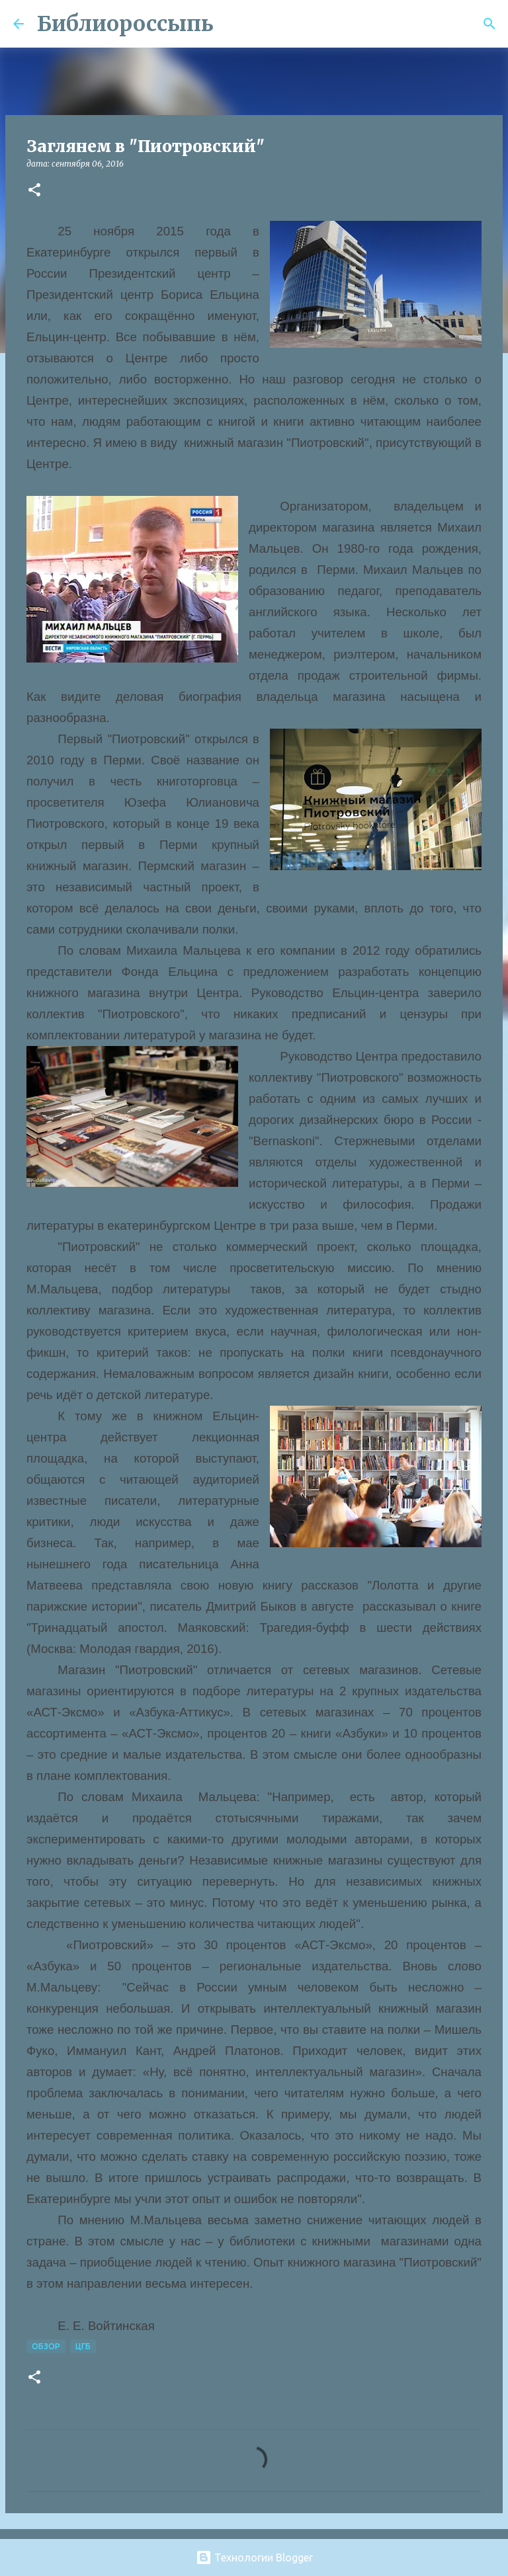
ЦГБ (83, 2346)
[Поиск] (232, 24)
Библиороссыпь (125, 24)
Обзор (46, 2346)
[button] (34, 191)
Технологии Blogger (254, 2557)
